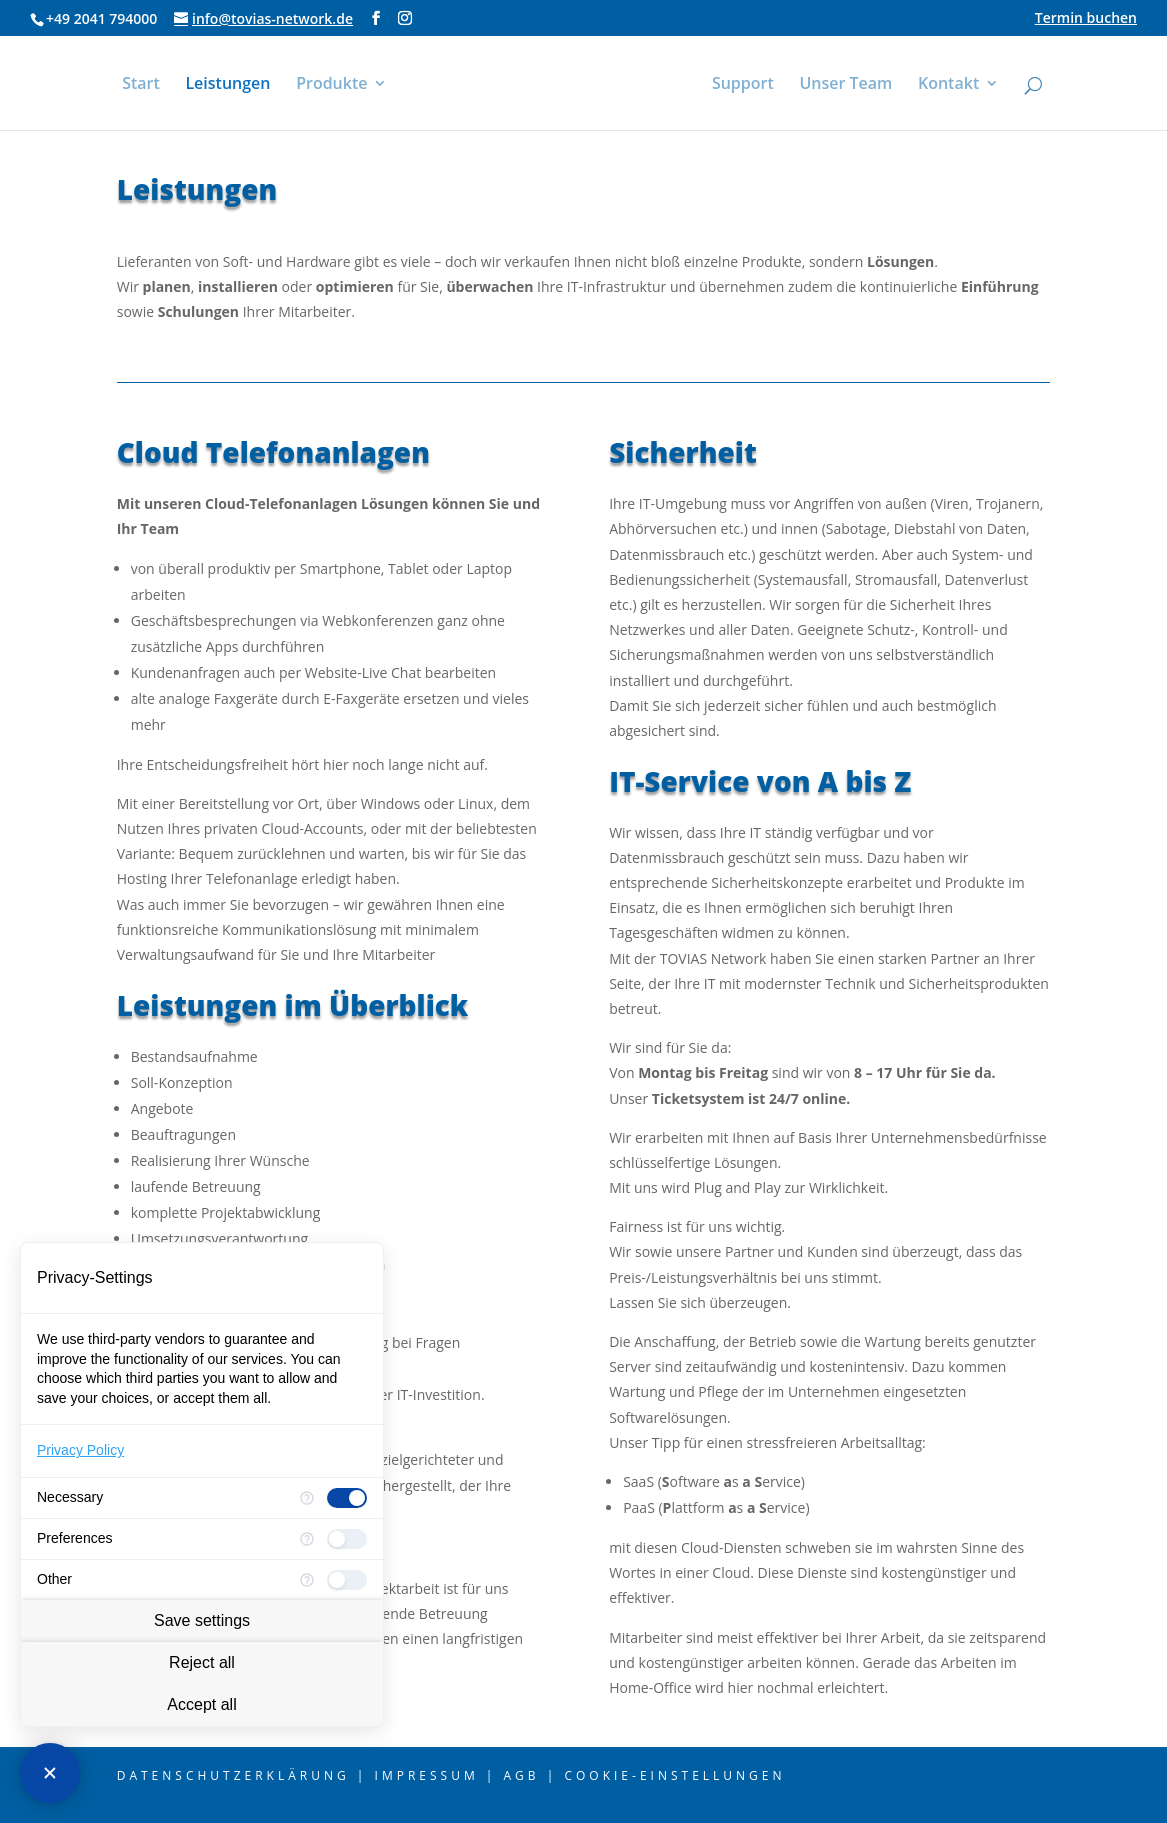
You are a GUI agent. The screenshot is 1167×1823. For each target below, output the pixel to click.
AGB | (531, 1775)
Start (136, 85)
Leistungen (222, 85)
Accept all (201, 1704)
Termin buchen (1086, 19)
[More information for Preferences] (307, 1539)
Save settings (202, 1620)
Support (748, 85)
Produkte (326, 85)
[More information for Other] (307, 1580)
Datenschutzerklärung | (242, 1775)
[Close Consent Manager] (50, 1773)
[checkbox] (347, 1498)
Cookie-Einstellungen (674, 1775)
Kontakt (953, 85)
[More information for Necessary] (307, 1498)
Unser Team (850, 85)
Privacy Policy (80, 1450)
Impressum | (436, 1775)
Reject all (202, 1662)
